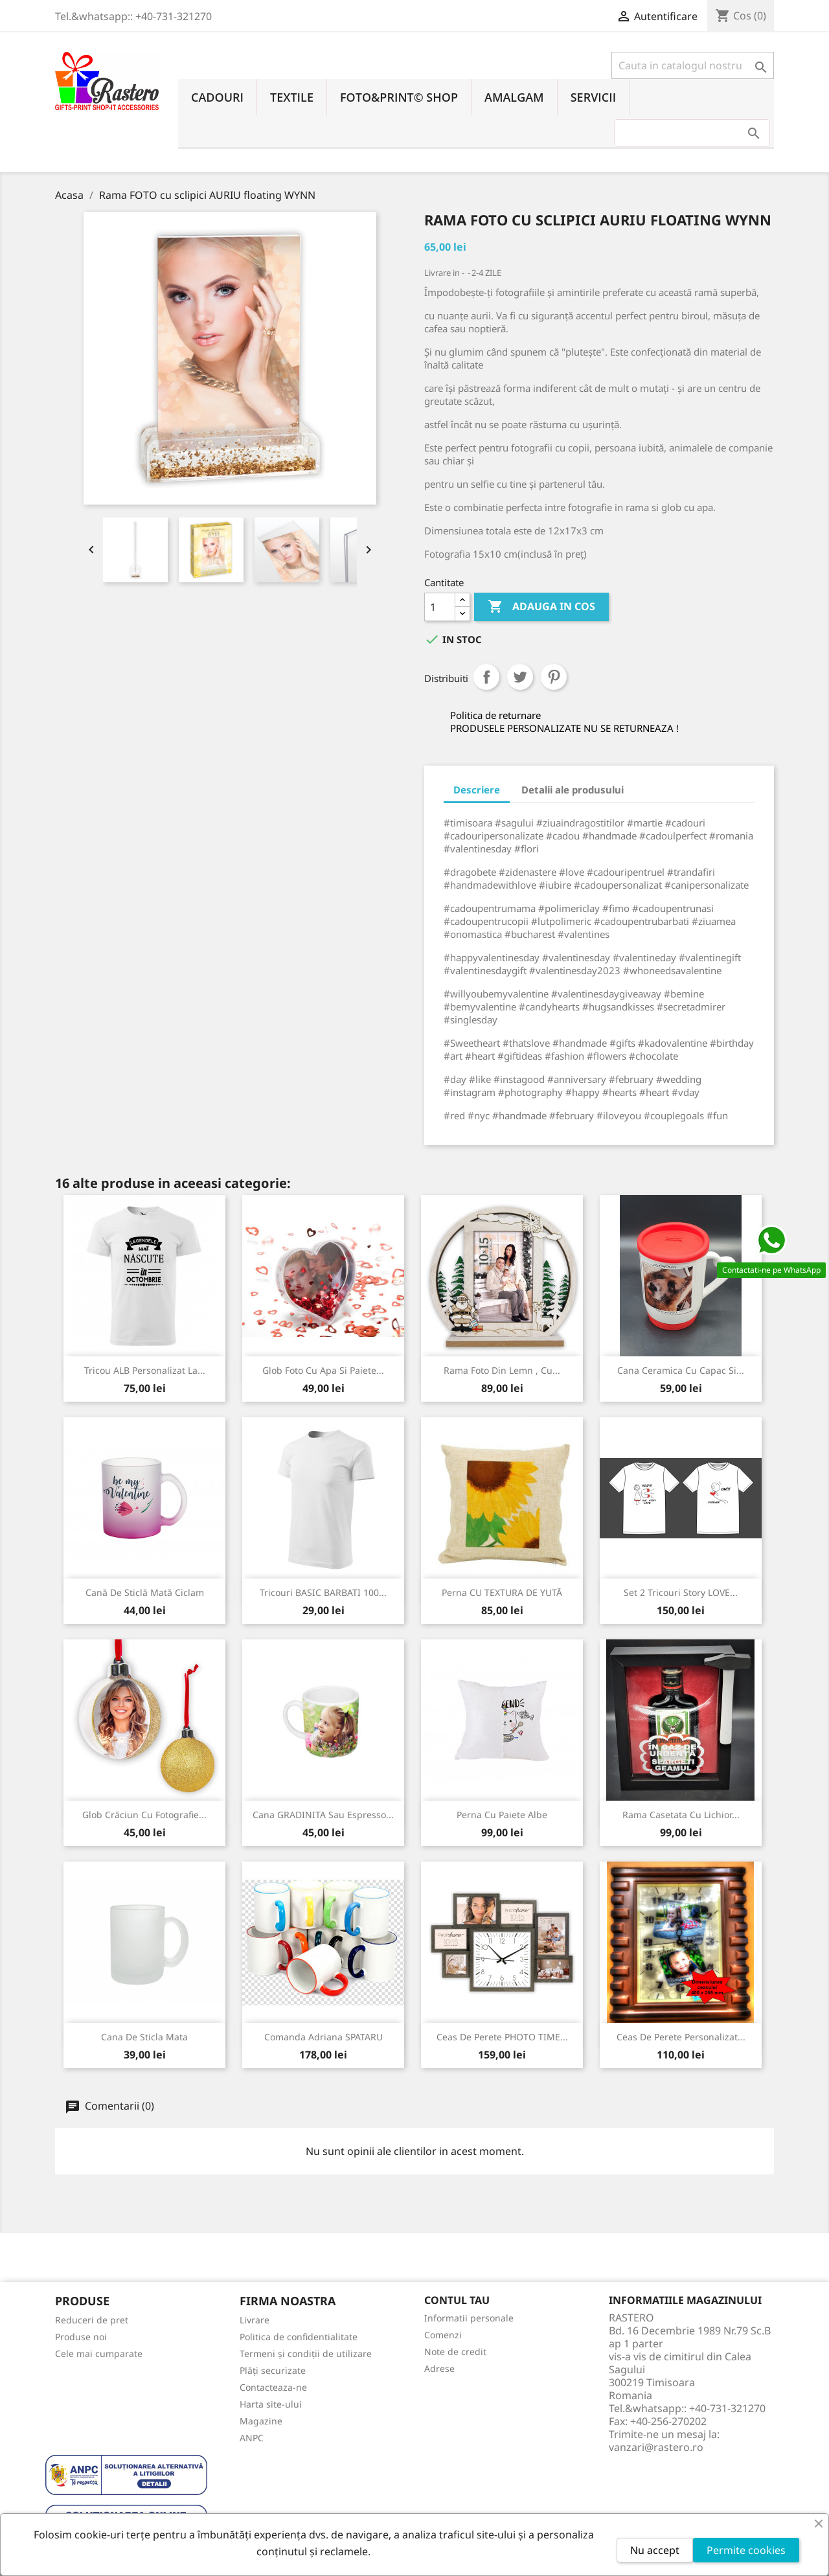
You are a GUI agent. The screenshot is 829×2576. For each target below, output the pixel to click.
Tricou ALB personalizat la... (144, 1370)
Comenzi (443, 2335)
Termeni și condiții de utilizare (306, 2353)
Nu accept (654, 2550)
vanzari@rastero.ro (656, 2447)
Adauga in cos (541, 606)
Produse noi (81, 2337)
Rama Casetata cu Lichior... (681, 1814)
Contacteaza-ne (273, 2387)
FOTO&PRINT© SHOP (399, 97)
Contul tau (457, 2300)
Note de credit (455, 2351)
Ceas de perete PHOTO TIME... (502, 2037)
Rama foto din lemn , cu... (502, 1370)
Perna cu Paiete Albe (502, 1814)
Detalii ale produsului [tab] (572, 789)
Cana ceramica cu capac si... (680, 1370)
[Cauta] (692, 65)
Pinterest (554, 677)
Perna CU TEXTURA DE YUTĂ (502, 1592)
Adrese (439, 2368)
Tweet (520, 677)
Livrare (254, 2320)
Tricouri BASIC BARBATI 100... (323, 1592)
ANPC (252, 2438)
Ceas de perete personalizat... (681, 2037)
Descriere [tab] (476, 789)
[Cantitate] (439, 607)
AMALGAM (514, 97)
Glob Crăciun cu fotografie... (144, 1814)
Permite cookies (746, 2550)
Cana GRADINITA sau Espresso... (323, 1814)
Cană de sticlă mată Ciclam (144, 1592)
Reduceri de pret (91, 2320)
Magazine (261, 2421)
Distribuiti (486, 677)
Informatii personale (469, 2318)
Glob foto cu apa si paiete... (323, 1370)
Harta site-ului (271, 2404)
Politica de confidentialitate (299, 2337)
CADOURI (217, 97)
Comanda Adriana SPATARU (323, 2037)
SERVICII (594, 97)
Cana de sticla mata (144, 2037)
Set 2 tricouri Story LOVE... (681, 1592)
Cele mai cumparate (98, 2353)
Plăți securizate (273, 2370)
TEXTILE (291, 97)
